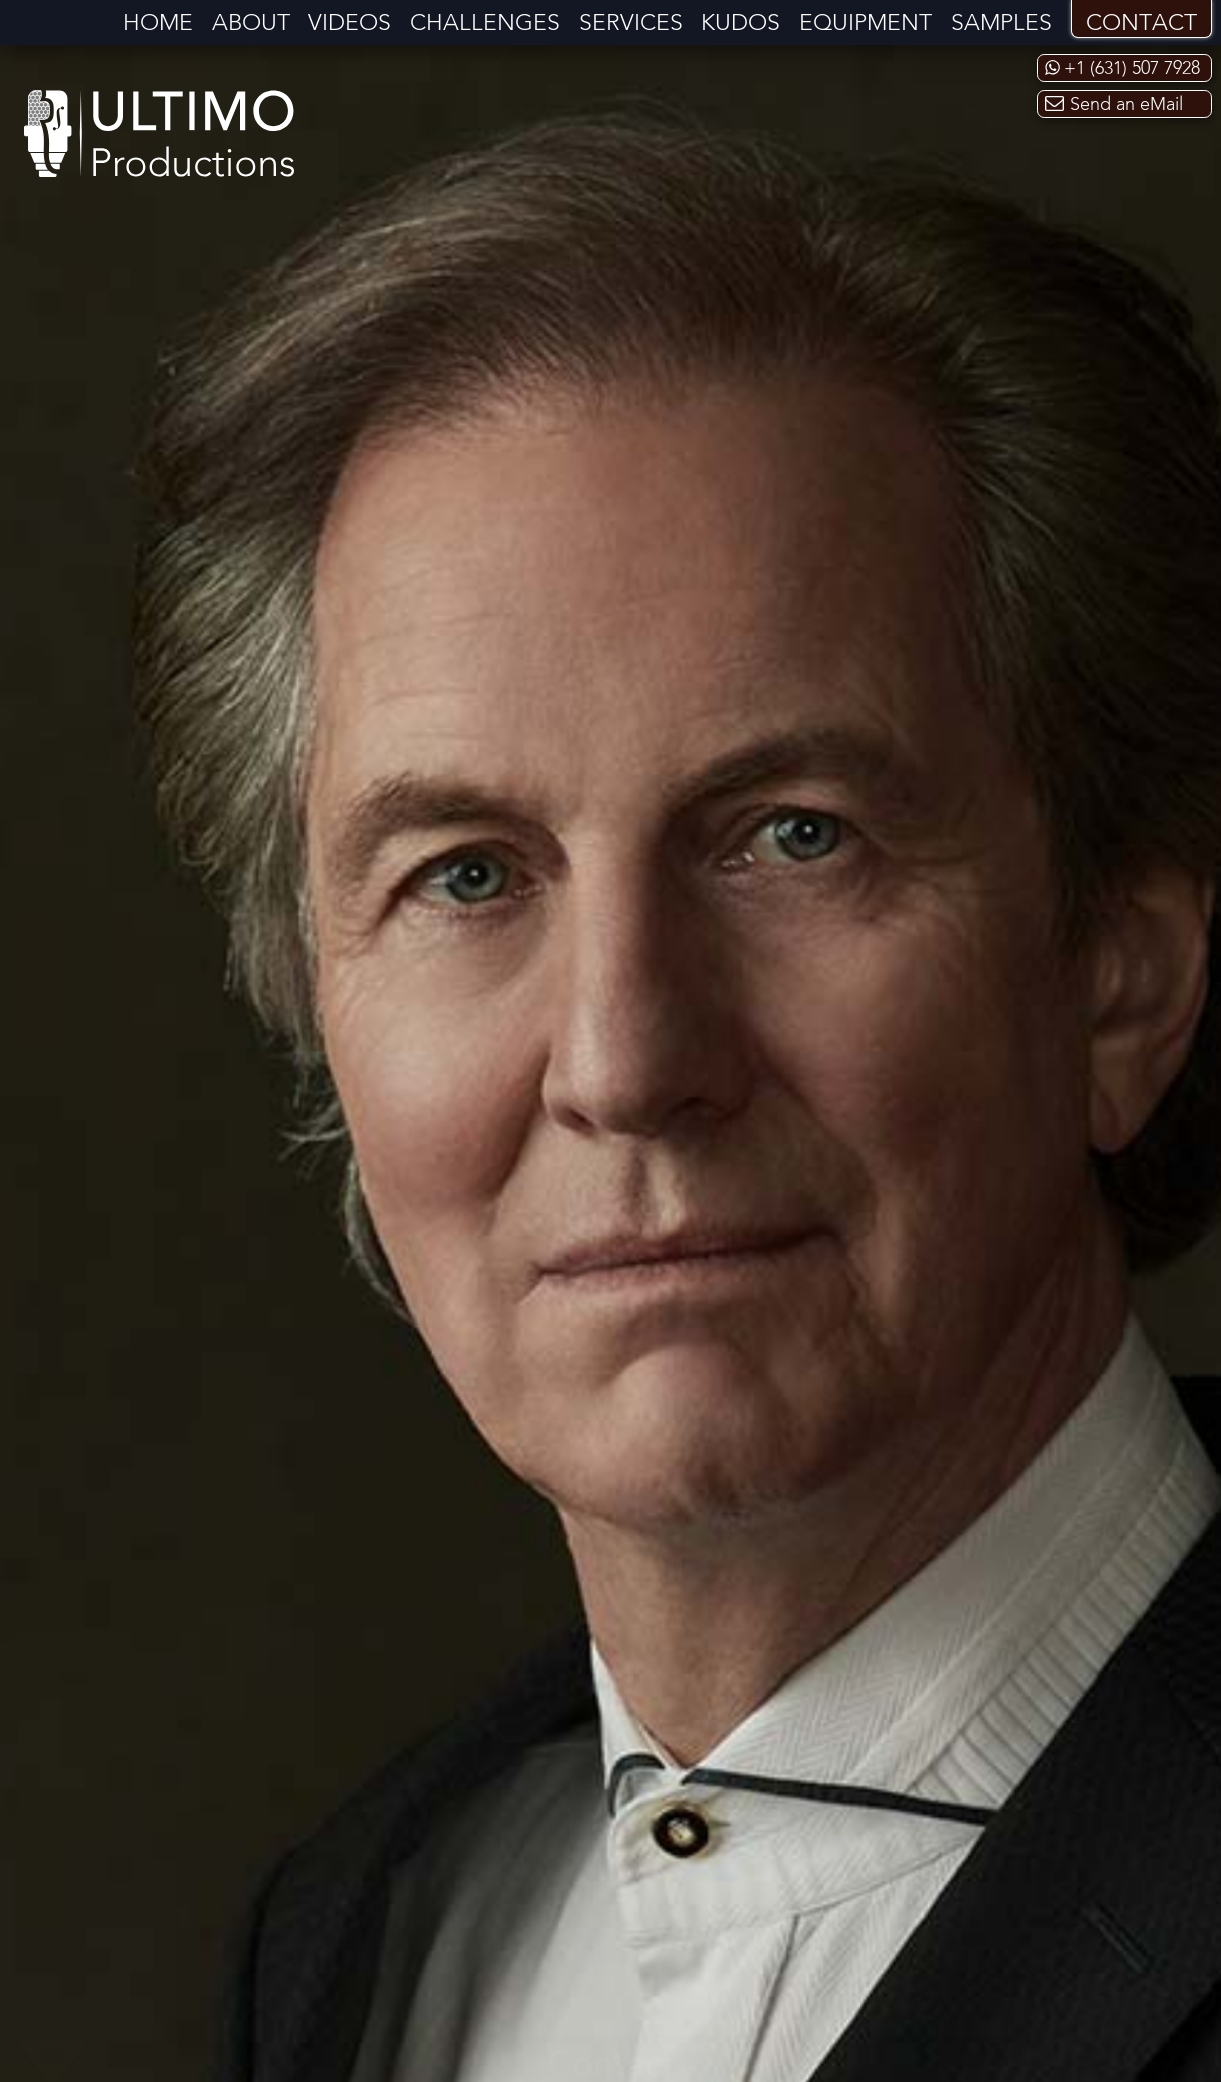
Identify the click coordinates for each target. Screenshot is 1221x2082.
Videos (349, 24)
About (251, 24)
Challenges (485, 24)
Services (631, 24)
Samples (1001, 24)
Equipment (865, 24)
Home (158, 24)
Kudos (740, 24)
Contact (1141, 24)
